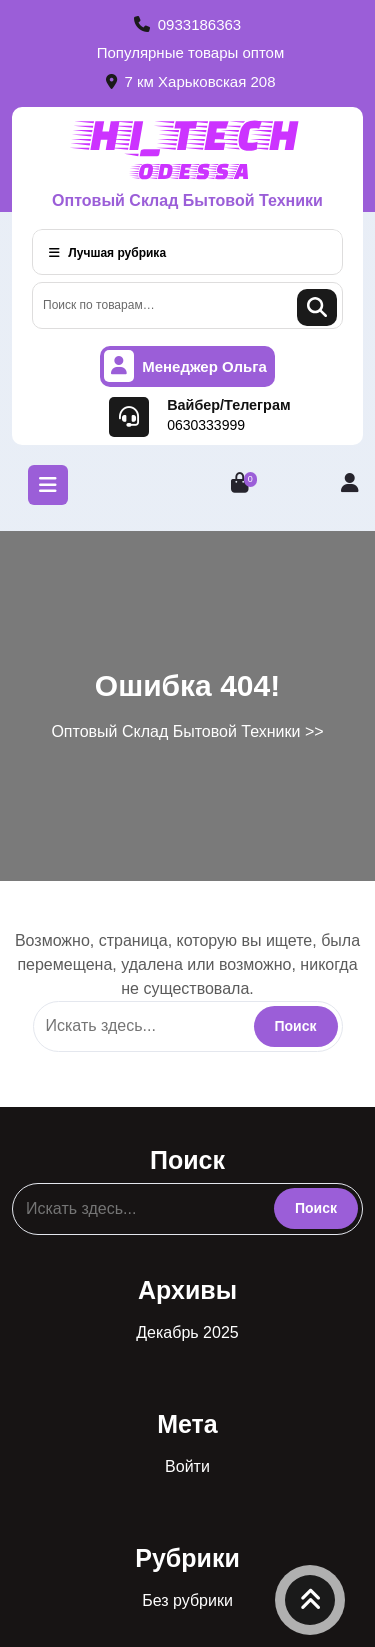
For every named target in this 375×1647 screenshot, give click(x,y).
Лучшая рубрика (107, 253)
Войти (187, 1466)
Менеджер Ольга (185, 366)
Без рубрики (187, 1600)
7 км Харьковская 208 (191, 81)
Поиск (317, 307)
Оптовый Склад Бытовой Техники (187, 200)
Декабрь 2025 (187, 1332)
